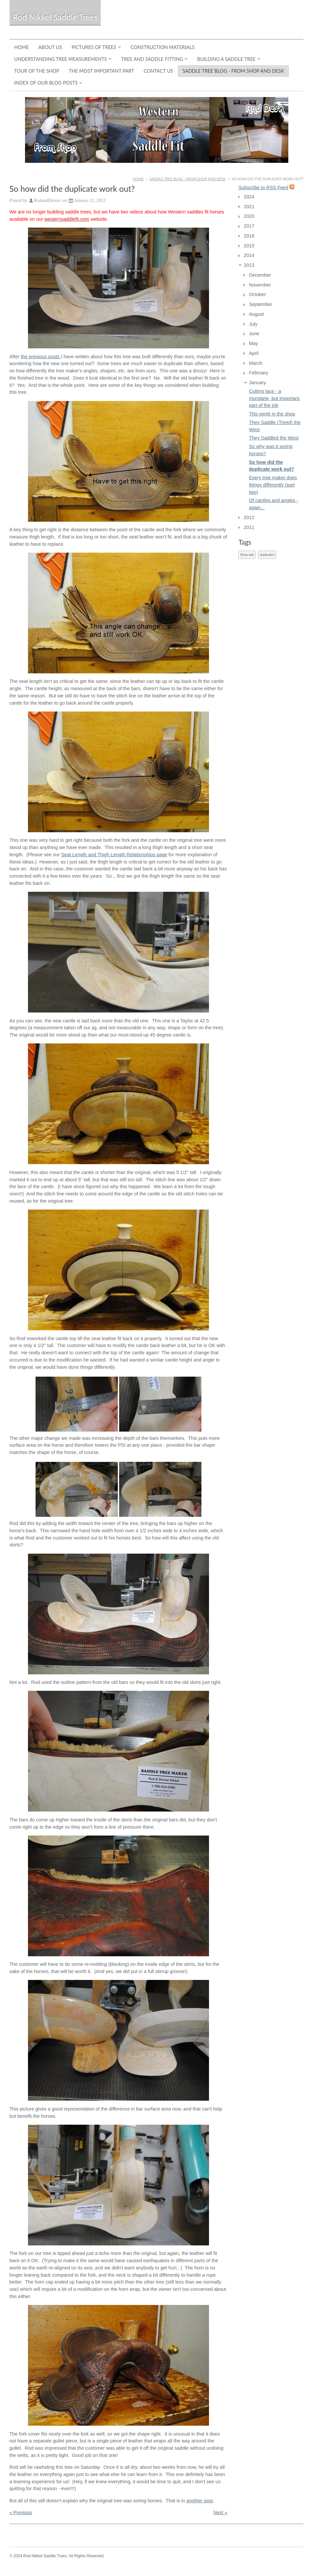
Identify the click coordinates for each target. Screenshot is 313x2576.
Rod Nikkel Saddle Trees (55, 17)
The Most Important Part (101, 71)
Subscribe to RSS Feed (263, 187)
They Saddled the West (273, 437)
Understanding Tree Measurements (60, 59)
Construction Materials (163, 47)
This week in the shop (272, 413)
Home (21, 47)
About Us (50, 47)
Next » (220, 2512)
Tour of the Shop (36, 71)
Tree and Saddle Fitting (152, 59)
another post (199, 2500)
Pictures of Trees (93, 47)
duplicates (267, 555)
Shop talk (247, 555)
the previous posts (41, 356)
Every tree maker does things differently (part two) (273, 485)
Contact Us (158, 71)
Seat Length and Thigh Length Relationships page (114, 854)
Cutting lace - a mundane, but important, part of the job (274, 398)
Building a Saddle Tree (226, 59)
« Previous (21, 2512)
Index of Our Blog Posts (46, 83)
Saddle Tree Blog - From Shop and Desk (233, 71)
